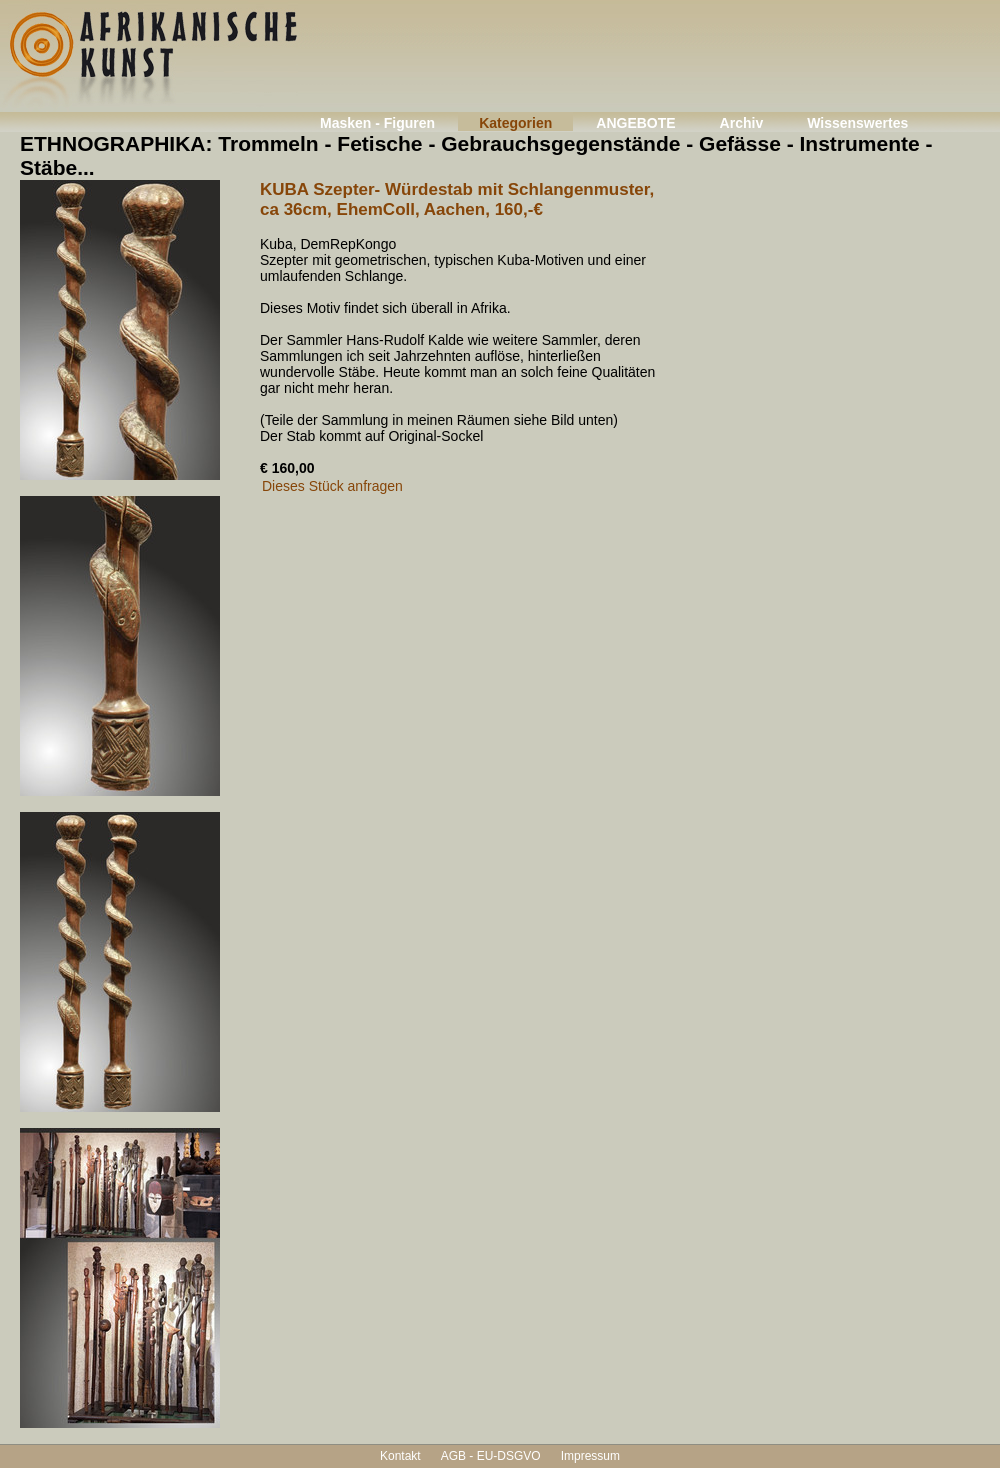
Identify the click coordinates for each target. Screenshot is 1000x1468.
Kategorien (515, 123)
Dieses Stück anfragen (332, 486)
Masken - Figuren (377, 123)
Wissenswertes (857, 123)
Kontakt (400, 1456)
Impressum (590, 1456)
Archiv (742, 123)
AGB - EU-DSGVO (491, 1456)
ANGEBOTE (635, 123)
